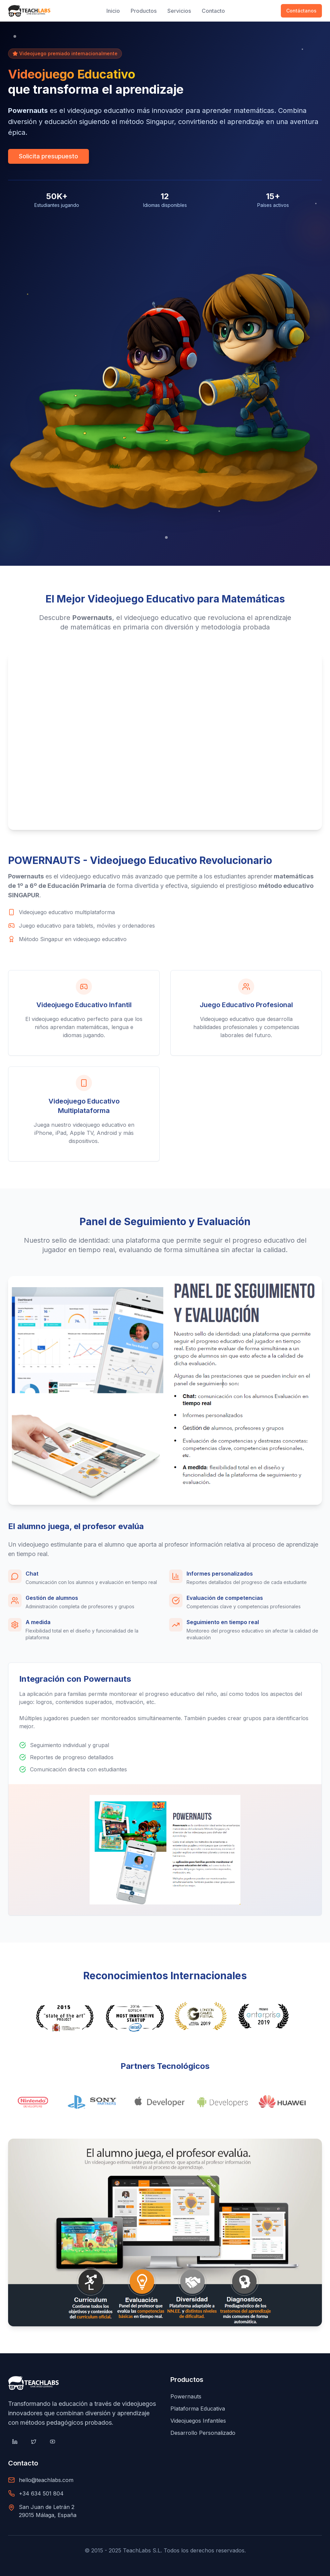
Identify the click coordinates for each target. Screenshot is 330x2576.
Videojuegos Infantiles (198, 2420)
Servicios (179, 10)
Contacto (213, 10)
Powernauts (185, 2396)
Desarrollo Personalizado (202, 2432)
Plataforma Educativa (197, 2408)
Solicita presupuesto (48, 156)
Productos (144, 10)
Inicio (113, 10)
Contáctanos (301, 10)
